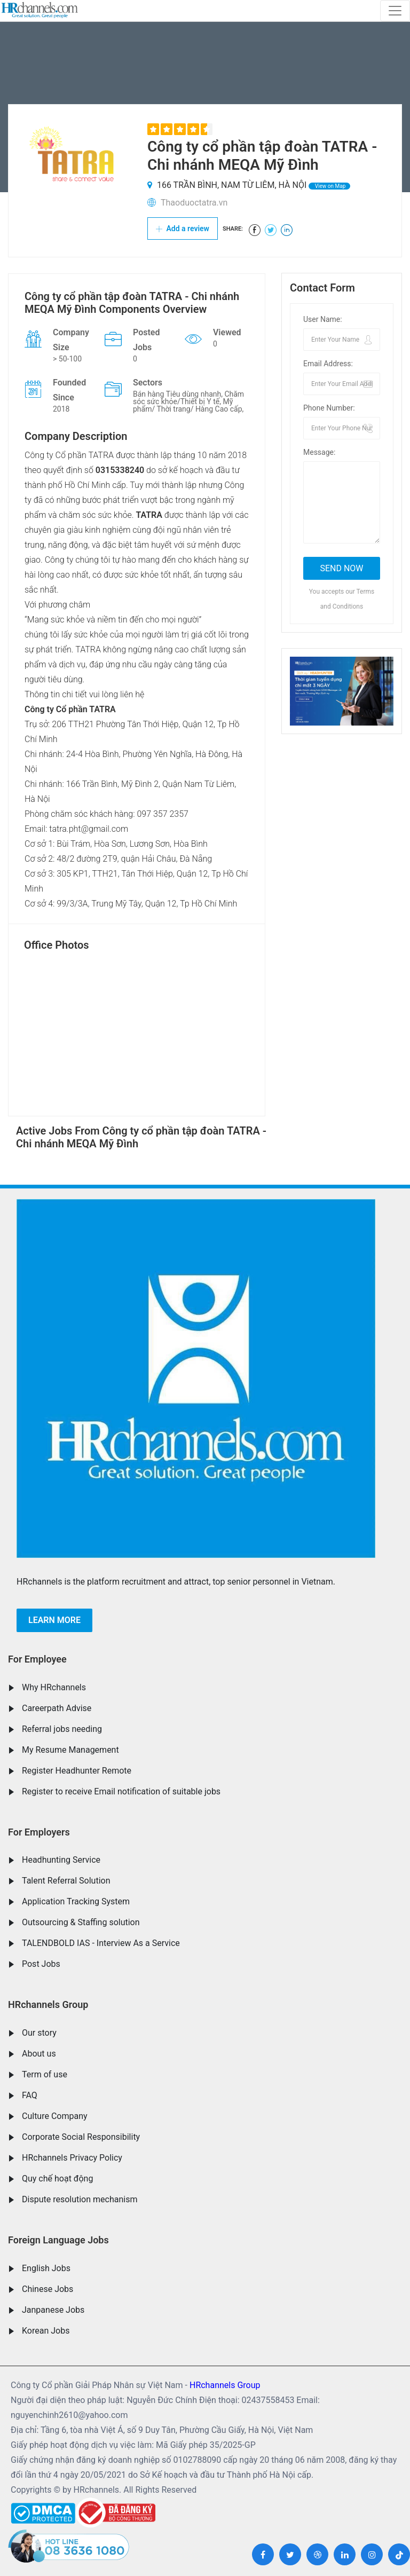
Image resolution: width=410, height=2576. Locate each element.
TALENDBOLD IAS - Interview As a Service (101, 1943)
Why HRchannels (54, 1687)
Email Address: (328, 363)
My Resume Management (70, 1750)
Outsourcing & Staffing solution (81, 1922)
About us (39, 2054)
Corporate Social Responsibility (81, 2137)
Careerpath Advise (56, 1708)
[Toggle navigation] (395, 10)
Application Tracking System (76, 1901)
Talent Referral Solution (66, 1881)
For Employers (39, 1832)
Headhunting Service (61, 1860)
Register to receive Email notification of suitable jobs (121, 1791)
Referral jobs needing (62, 1729)
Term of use (44, 2074)
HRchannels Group (48, 2004)
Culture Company (55, 2116)
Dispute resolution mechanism (79, 2199)
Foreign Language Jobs (58, 2240)
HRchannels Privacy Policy (72, 2158)
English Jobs (46, 2268)
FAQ (29, 2095)
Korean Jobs (45, 2331)
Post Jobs (41, 1964)
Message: (319, 452)
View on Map (329, 186)
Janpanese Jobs (53, 2310)
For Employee (37, 1659)
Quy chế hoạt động (57, 2178)
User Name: (322, 319)
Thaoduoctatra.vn (194, 203)
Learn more (54, 1620)
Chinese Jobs (47, 2289)
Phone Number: (329, 408)
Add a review (182, 228)
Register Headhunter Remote (76, 1771)
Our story (39, 2033)
